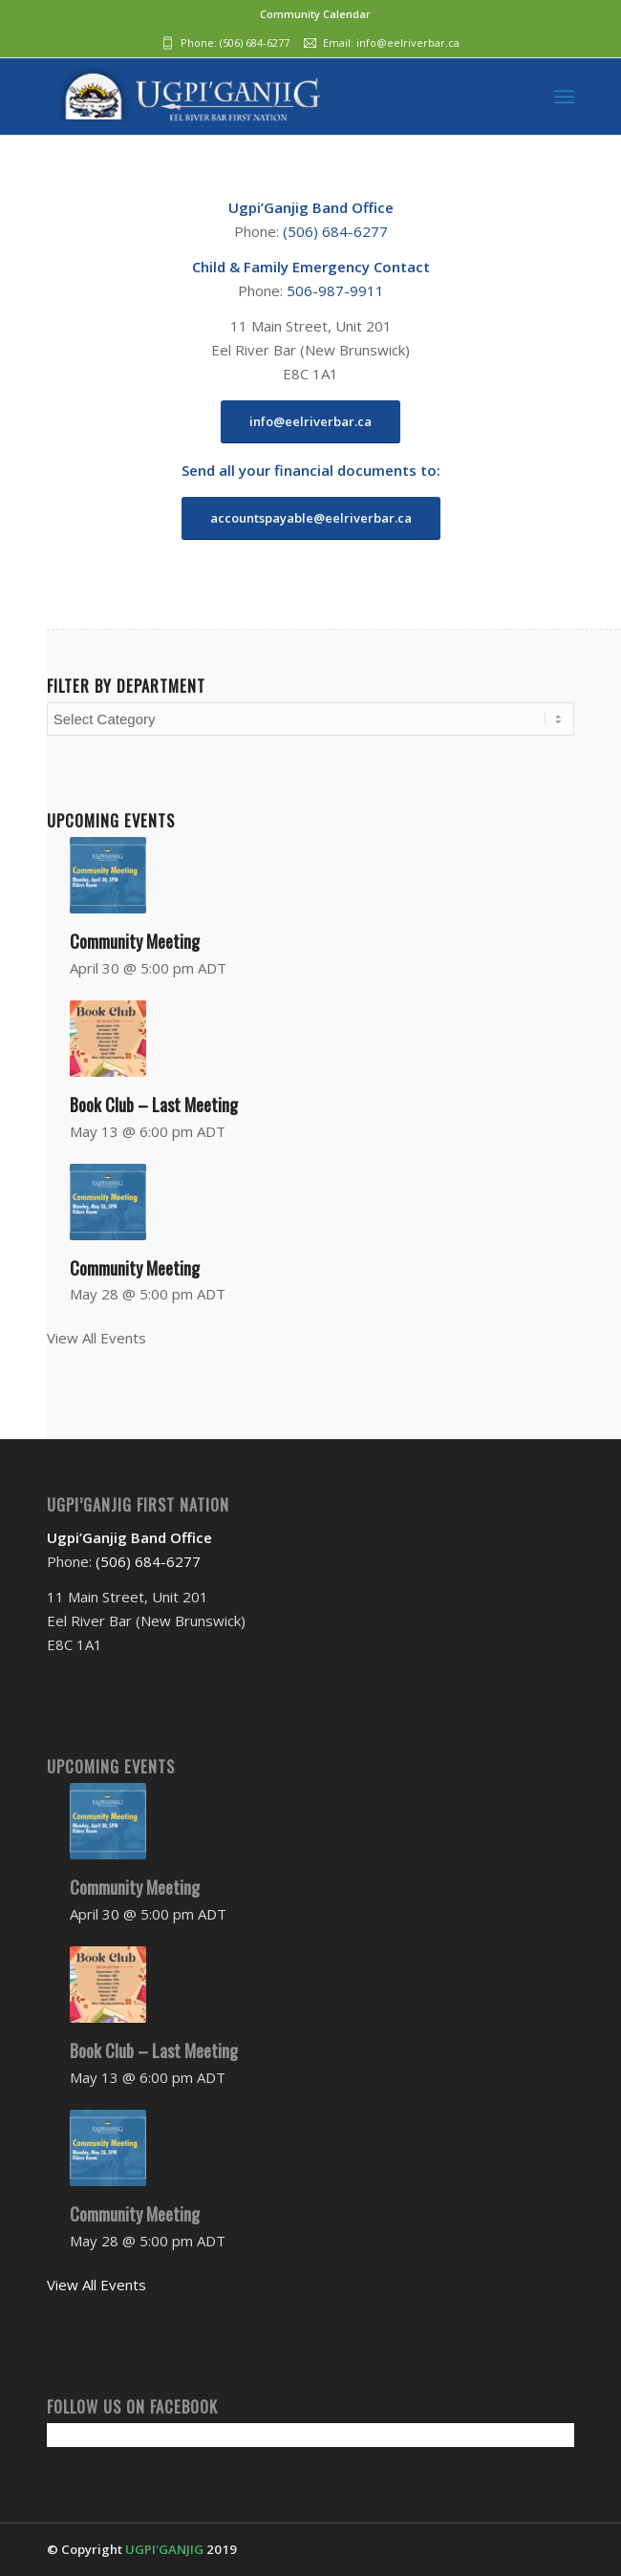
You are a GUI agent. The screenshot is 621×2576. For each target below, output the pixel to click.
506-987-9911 (335, 290)
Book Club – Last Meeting (154, 1104)
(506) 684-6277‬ (254, 42)
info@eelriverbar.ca (408, 42)
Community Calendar (315, 14)
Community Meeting (135, 941)
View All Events (96, 1337)
